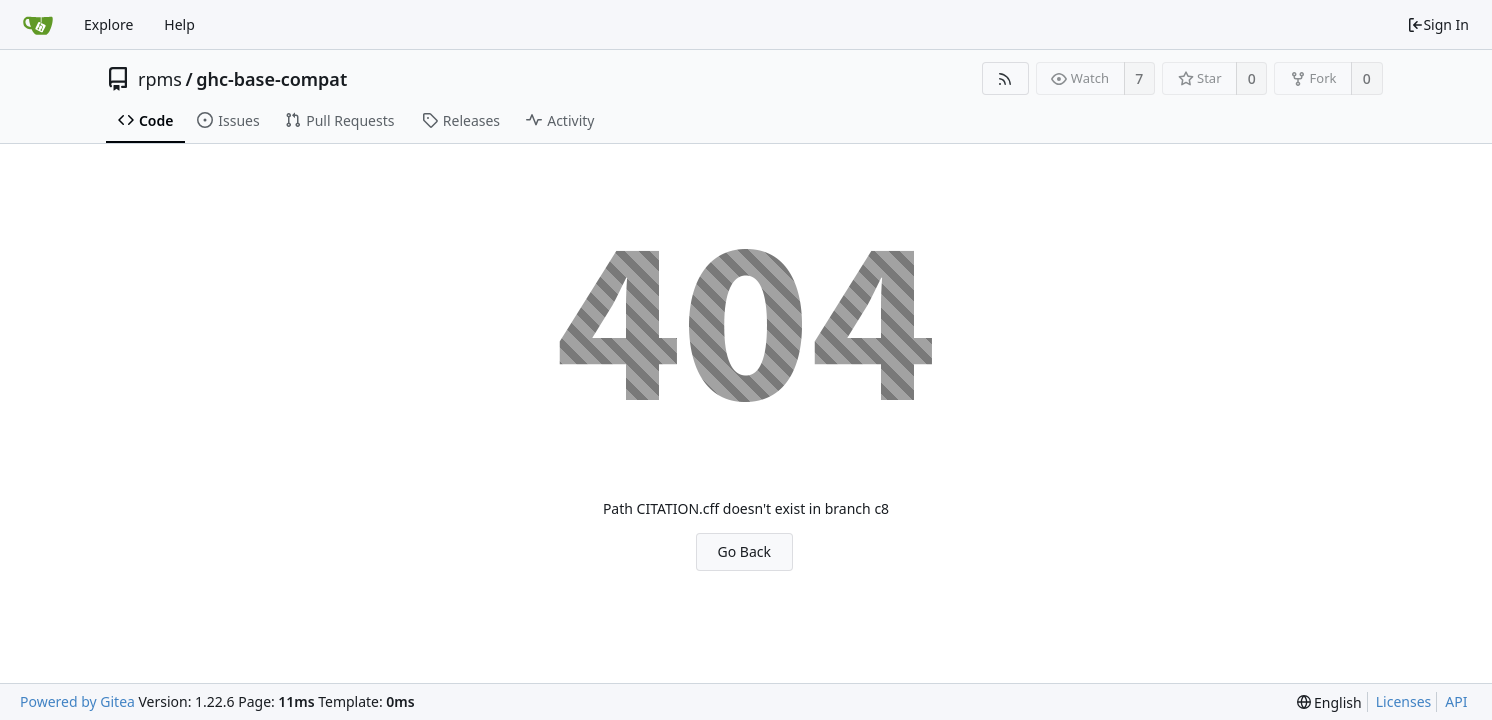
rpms (160, 79)
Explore (108, 24)
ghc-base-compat (271, 79)
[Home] (38, 25)
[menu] (1329, 702)
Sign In (1438, 24)
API (1456, 701)
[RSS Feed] (1005, 78)
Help (179, 24)
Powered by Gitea (77, 701)
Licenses (1404, 701)
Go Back (744, 551)
